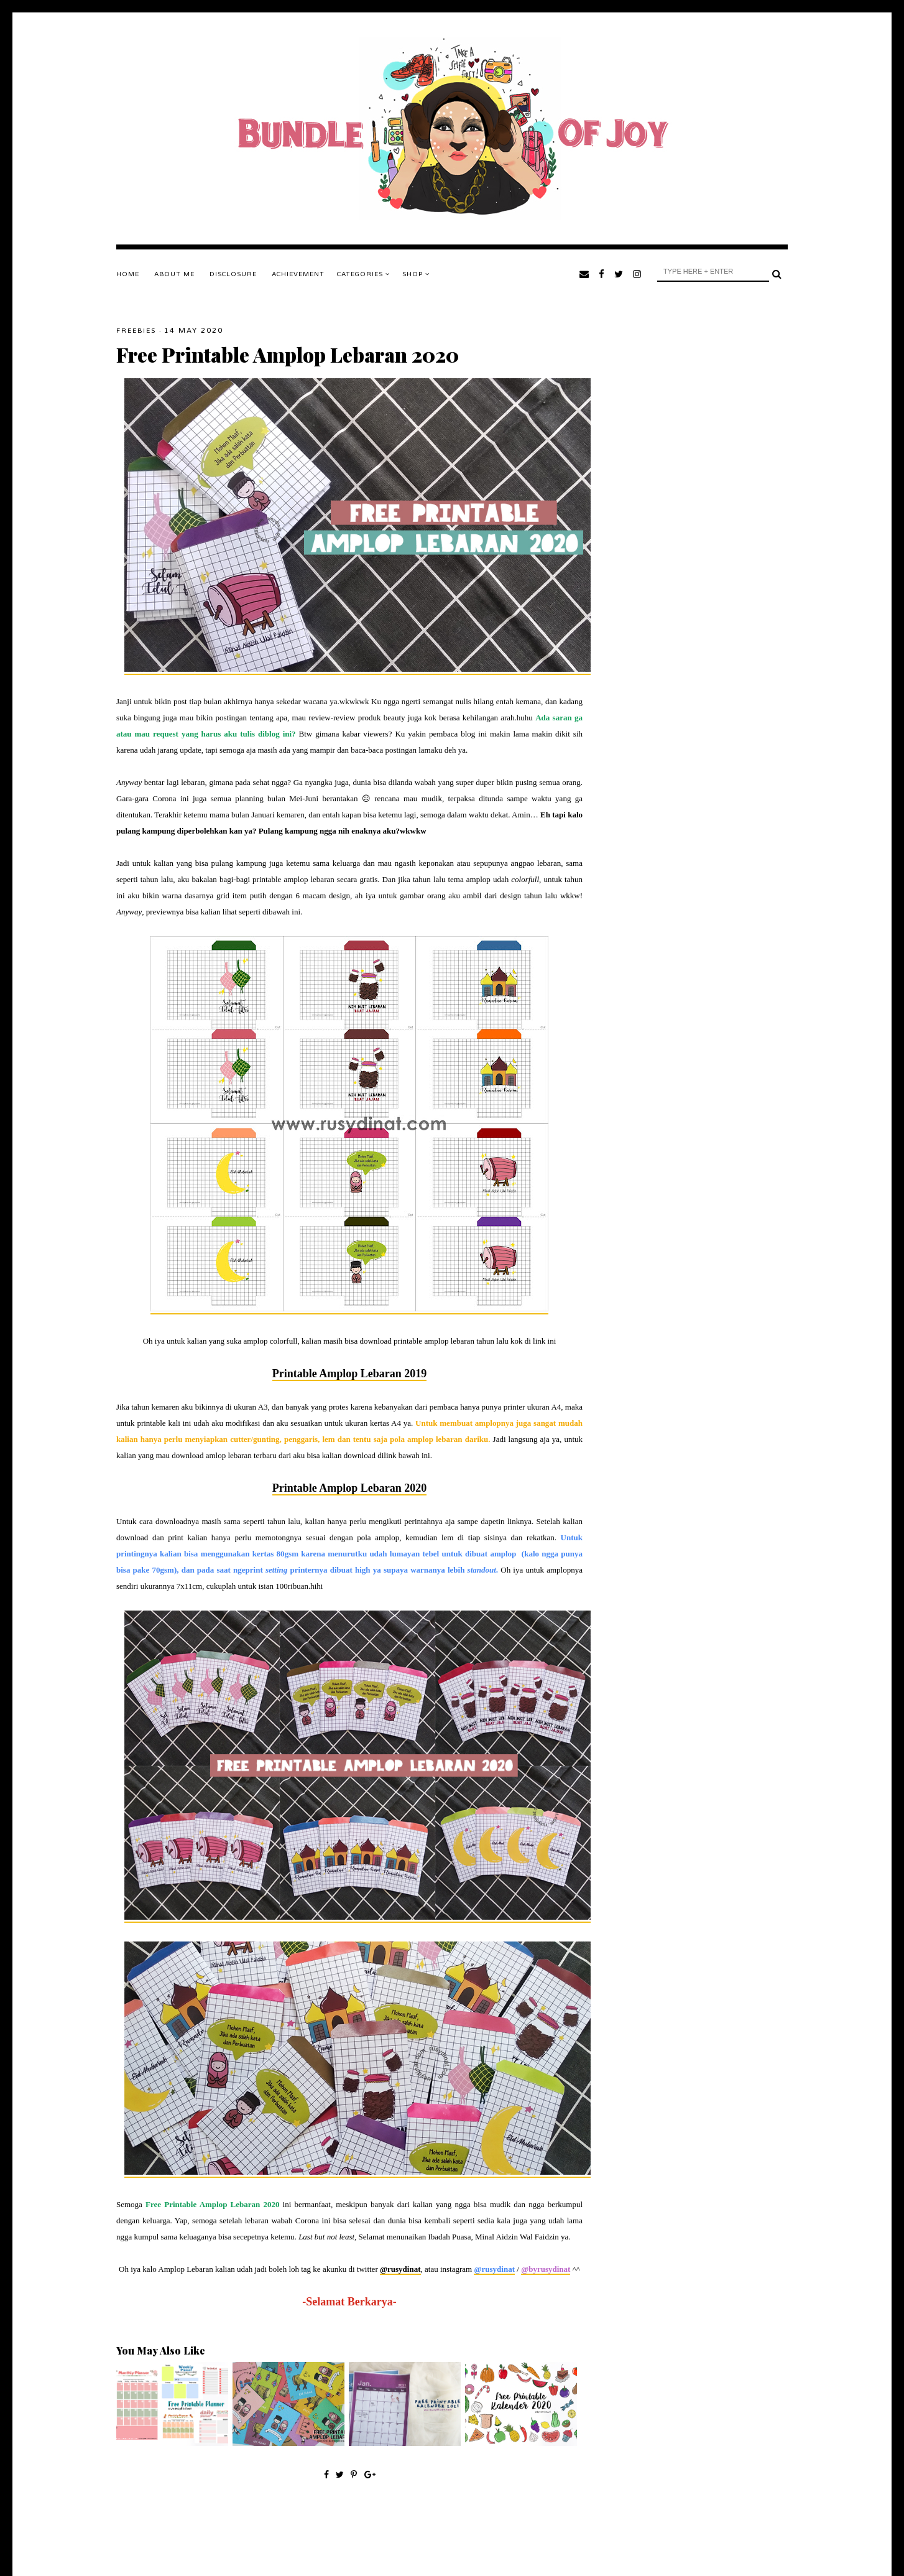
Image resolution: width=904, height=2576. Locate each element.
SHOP (416, 274)
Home (127, 274)
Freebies (136, 331)
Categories (363, 274)
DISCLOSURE (233, 274)
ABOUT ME (174, 274)
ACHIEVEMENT (298, 274)
